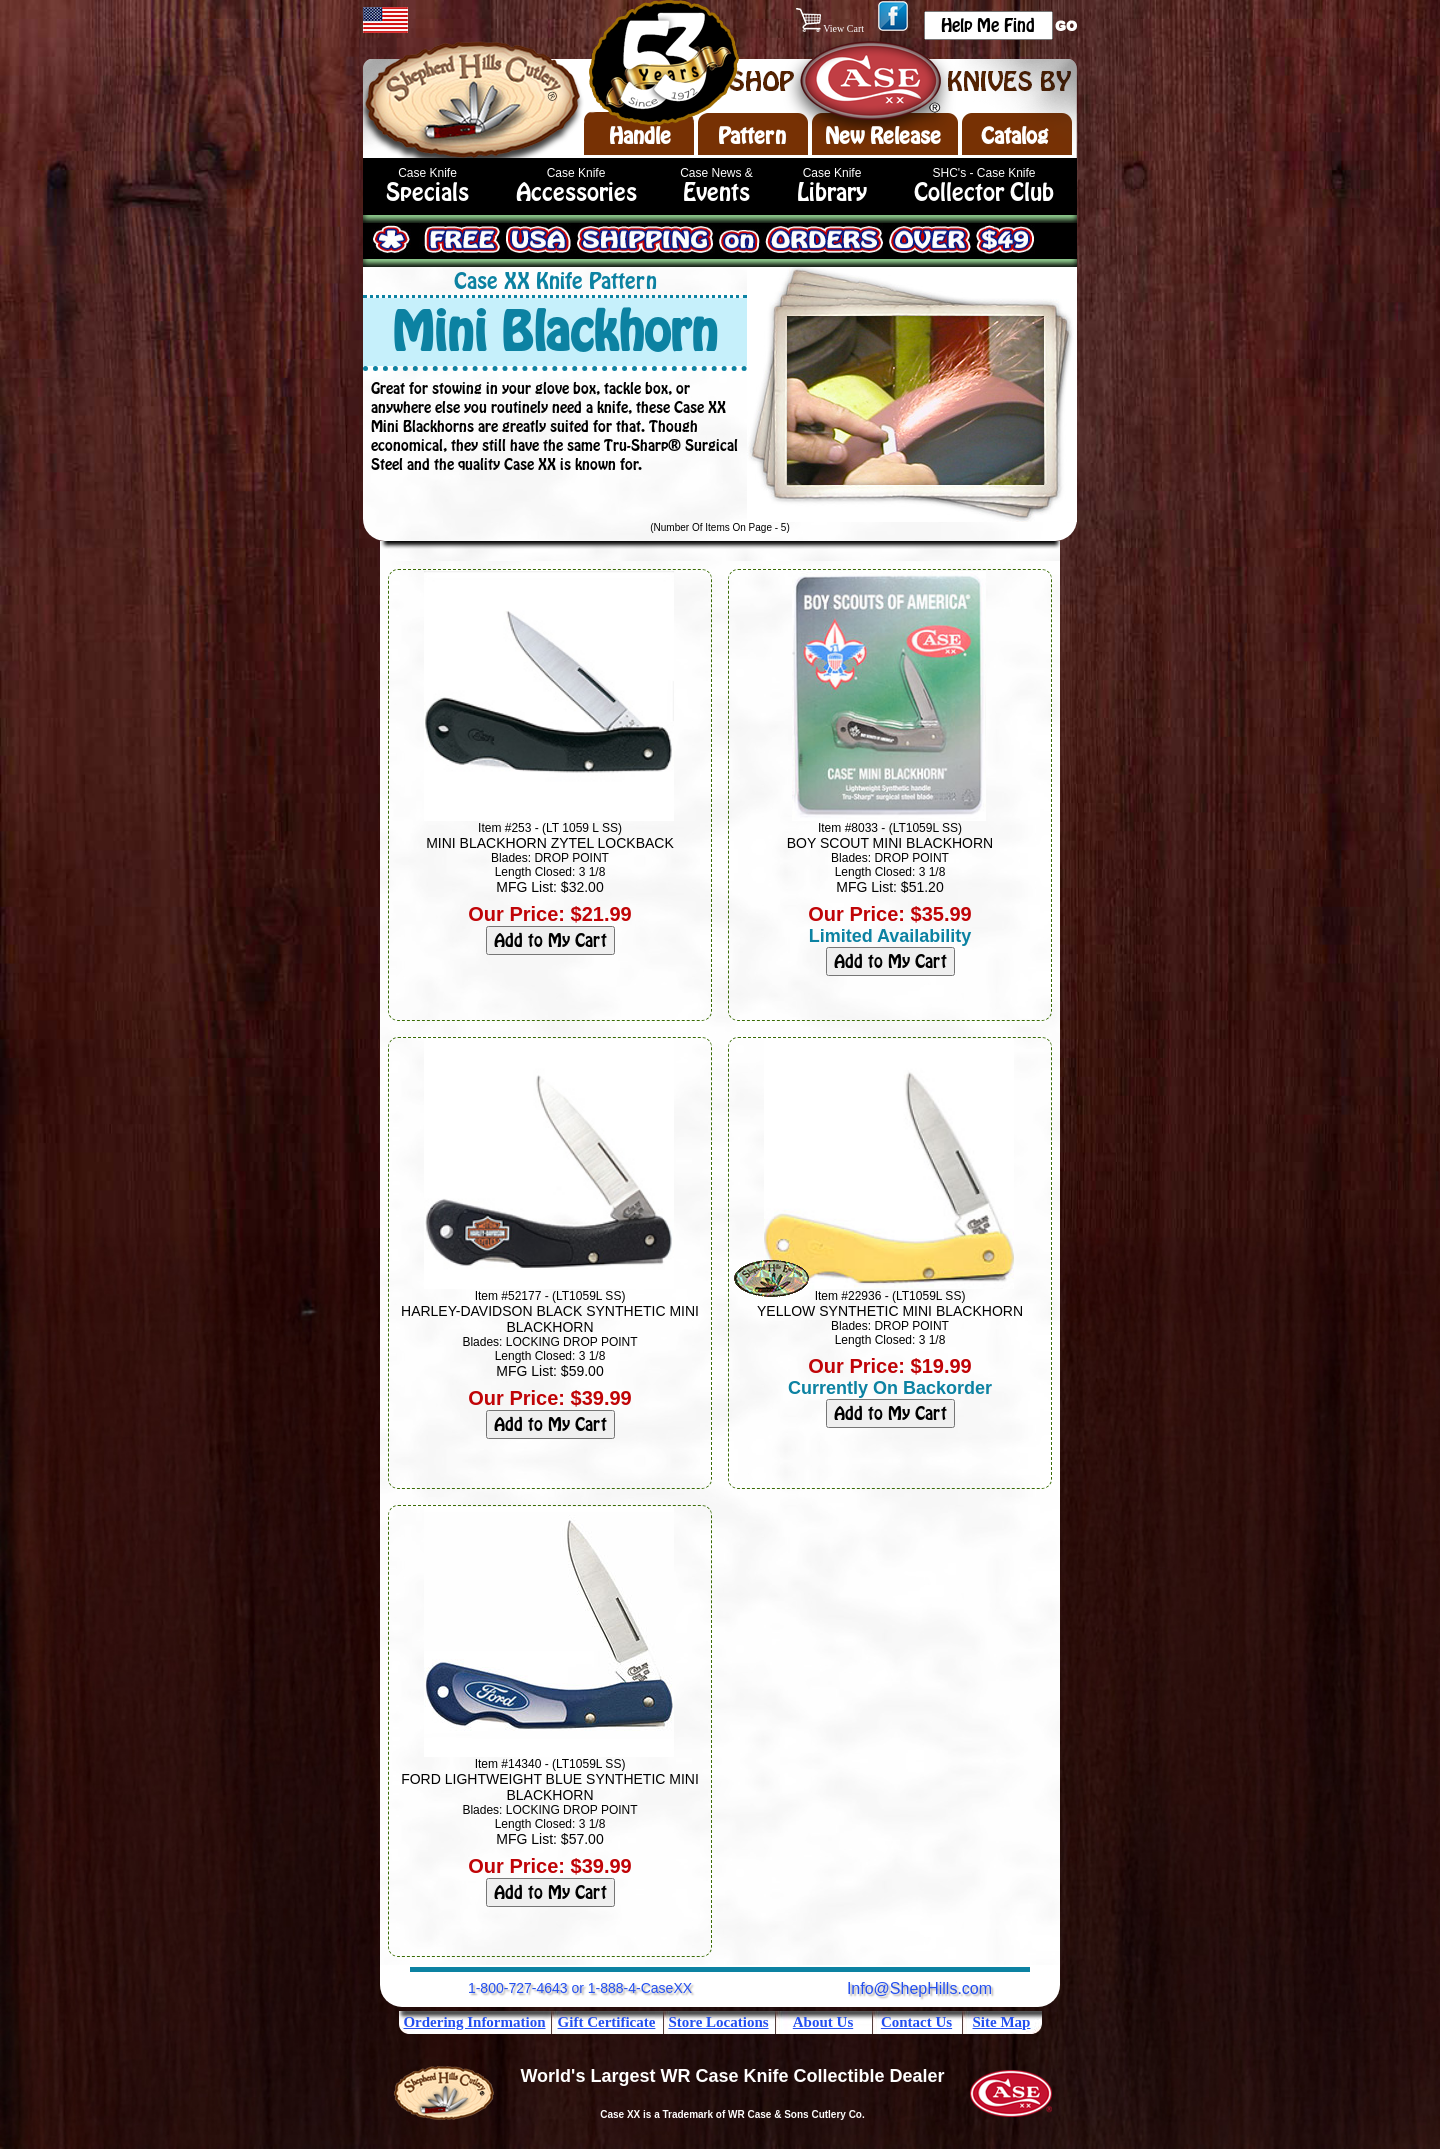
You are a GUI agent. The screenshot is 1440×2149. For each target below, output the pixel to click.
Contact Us (916, 2022)
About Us (823, 2022)
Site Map (1002, 2022)
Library (832, 192)
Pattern (752, 136)
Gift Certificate (607, 2022)
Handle (640, 136)
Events (716, 192)
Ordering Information (474, 2022)
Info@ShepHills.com (919, 1988)
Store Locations (718, 2022)
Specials (427, 192)
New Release (883, 136)
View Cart (831, 28)
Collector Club (984, 192)
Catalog (1014, 136)
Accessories (576, 192)
